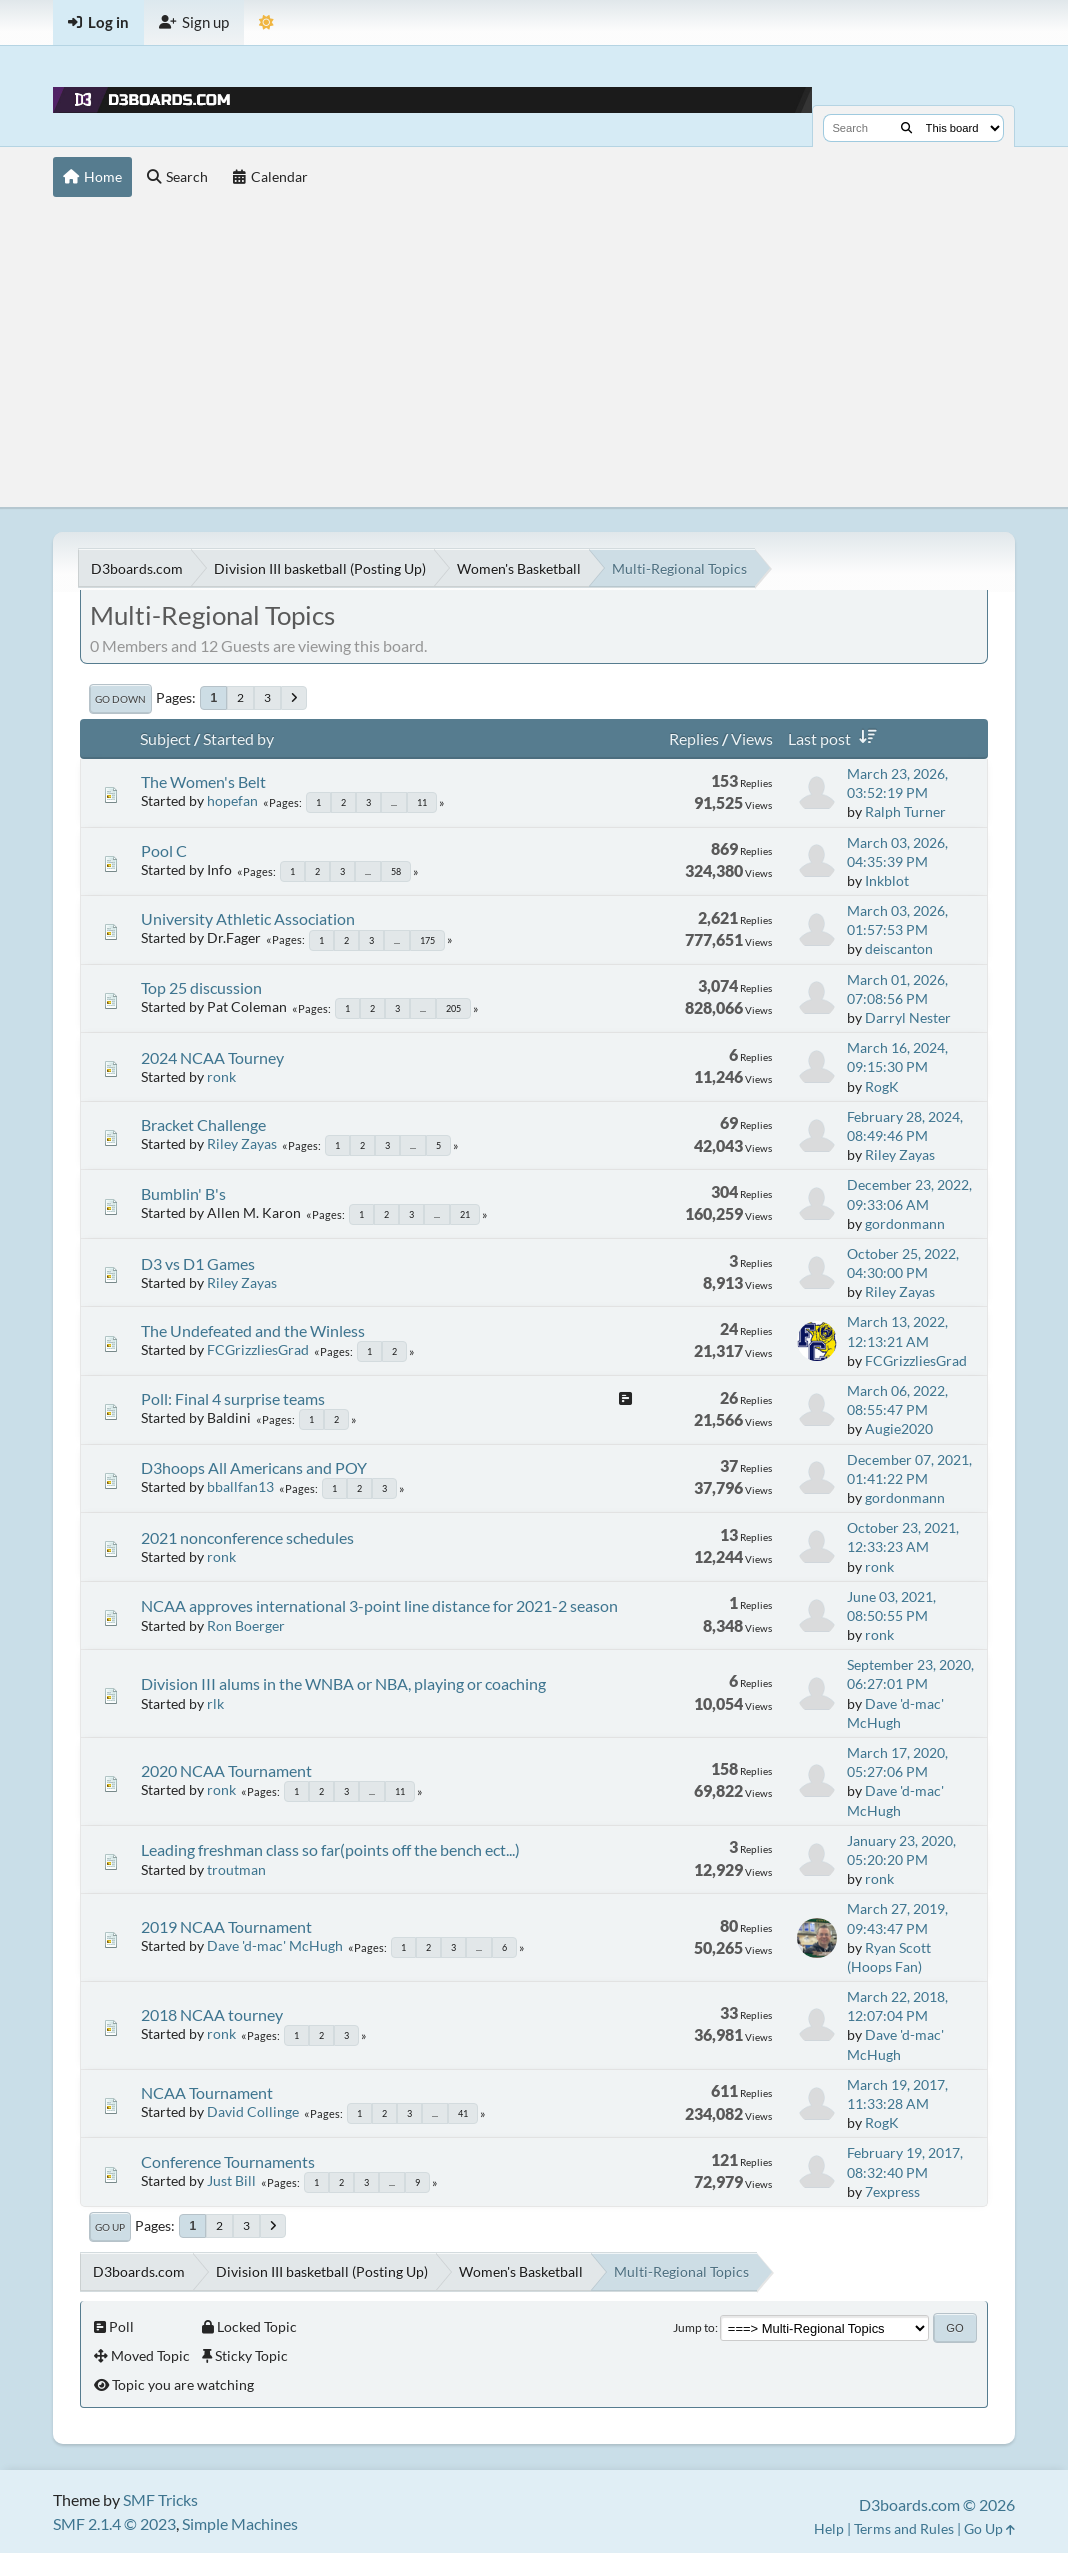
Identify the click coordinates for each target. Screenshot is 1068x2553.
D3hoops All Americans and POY (254, 1467)
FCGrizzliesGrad (258, 1349)
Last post (836, 738)
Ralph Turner (905, 811)
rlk (215, 1703)
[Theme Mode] (266, 22)
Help (829, 2528)
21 (465, 1214)
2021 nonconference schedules (247, 1537)
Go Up (110, 2227)
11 (422, 802)
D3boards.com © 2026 (937, 2504)
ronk (221, 1076)
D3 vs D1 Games (198, 1263)
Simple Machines (240, 2523)
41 (463, 2113)
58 (396, 871)
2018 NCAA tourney (212, 2014)
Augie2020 (899, 1428)
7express (892, 2191)
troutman (236, 1869)
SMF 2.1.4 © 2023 (114, 2523)
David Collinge (253, 2111)
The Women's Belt (203, 781)
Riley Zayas (242, 1143)
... (394, 802)
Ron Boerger (246, 1625)
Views (752, 738)
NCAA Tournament (207, 2092)
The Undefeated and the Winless (253, 1330)
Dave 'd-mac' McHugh (275, 1945)
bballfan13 (240, 1486)
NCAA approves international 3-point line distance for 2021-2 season (379, 1605)
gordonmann (905, 1223)
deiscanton (899, 948)
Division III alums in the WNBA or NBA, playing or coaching (343, 1683)
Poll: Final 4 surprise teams (233, 1398)
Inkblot (887, 880)
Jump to (694, 2327)
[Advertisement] (534, 357)
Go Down (120, 699)
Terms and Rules (904, 2528)
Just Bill (231, 2180)
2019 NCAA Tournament (226, 1926)
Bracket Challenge (203, 1124)
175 (427, 940)
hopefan (232, 800)
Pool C (164, 850)
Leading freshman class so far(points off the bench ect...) (330, 1849)
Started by (238, 738)
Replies (694, 738)
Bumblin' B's (183, 1193)
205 (453, 1008)
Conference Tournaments (228, 2161)
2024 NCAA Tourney (212, 1057)
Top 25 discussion (201, 987)
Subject (165, 738)
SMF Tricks (160, 2499)
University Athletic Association (248, 918)
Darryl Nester (908, 1017)
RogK (882, 1086)
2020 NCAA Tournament (226, 1770)
